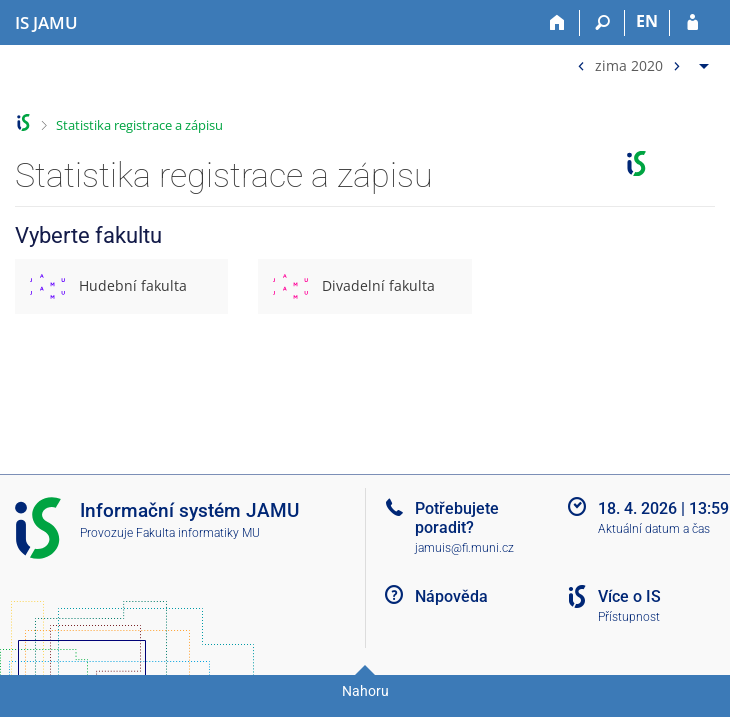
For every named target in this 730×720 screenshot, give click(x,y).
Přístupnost (629, 617)
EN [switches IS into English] (647, 21)
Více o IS (629, 596)
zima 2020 (629, 64)
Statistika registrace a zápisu (139, 125)
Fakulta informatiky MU (198, 533)
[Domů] (557, 23)
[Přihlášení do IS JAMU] (692, 23)
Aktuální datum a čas (654, 529)
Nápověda (451, 596)
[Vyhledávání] (602, 23)
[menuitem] (640, 61)
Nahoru (365, 691)
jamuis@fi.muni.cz (464, 548)
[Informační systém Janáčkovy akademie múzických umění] (46, 23)
